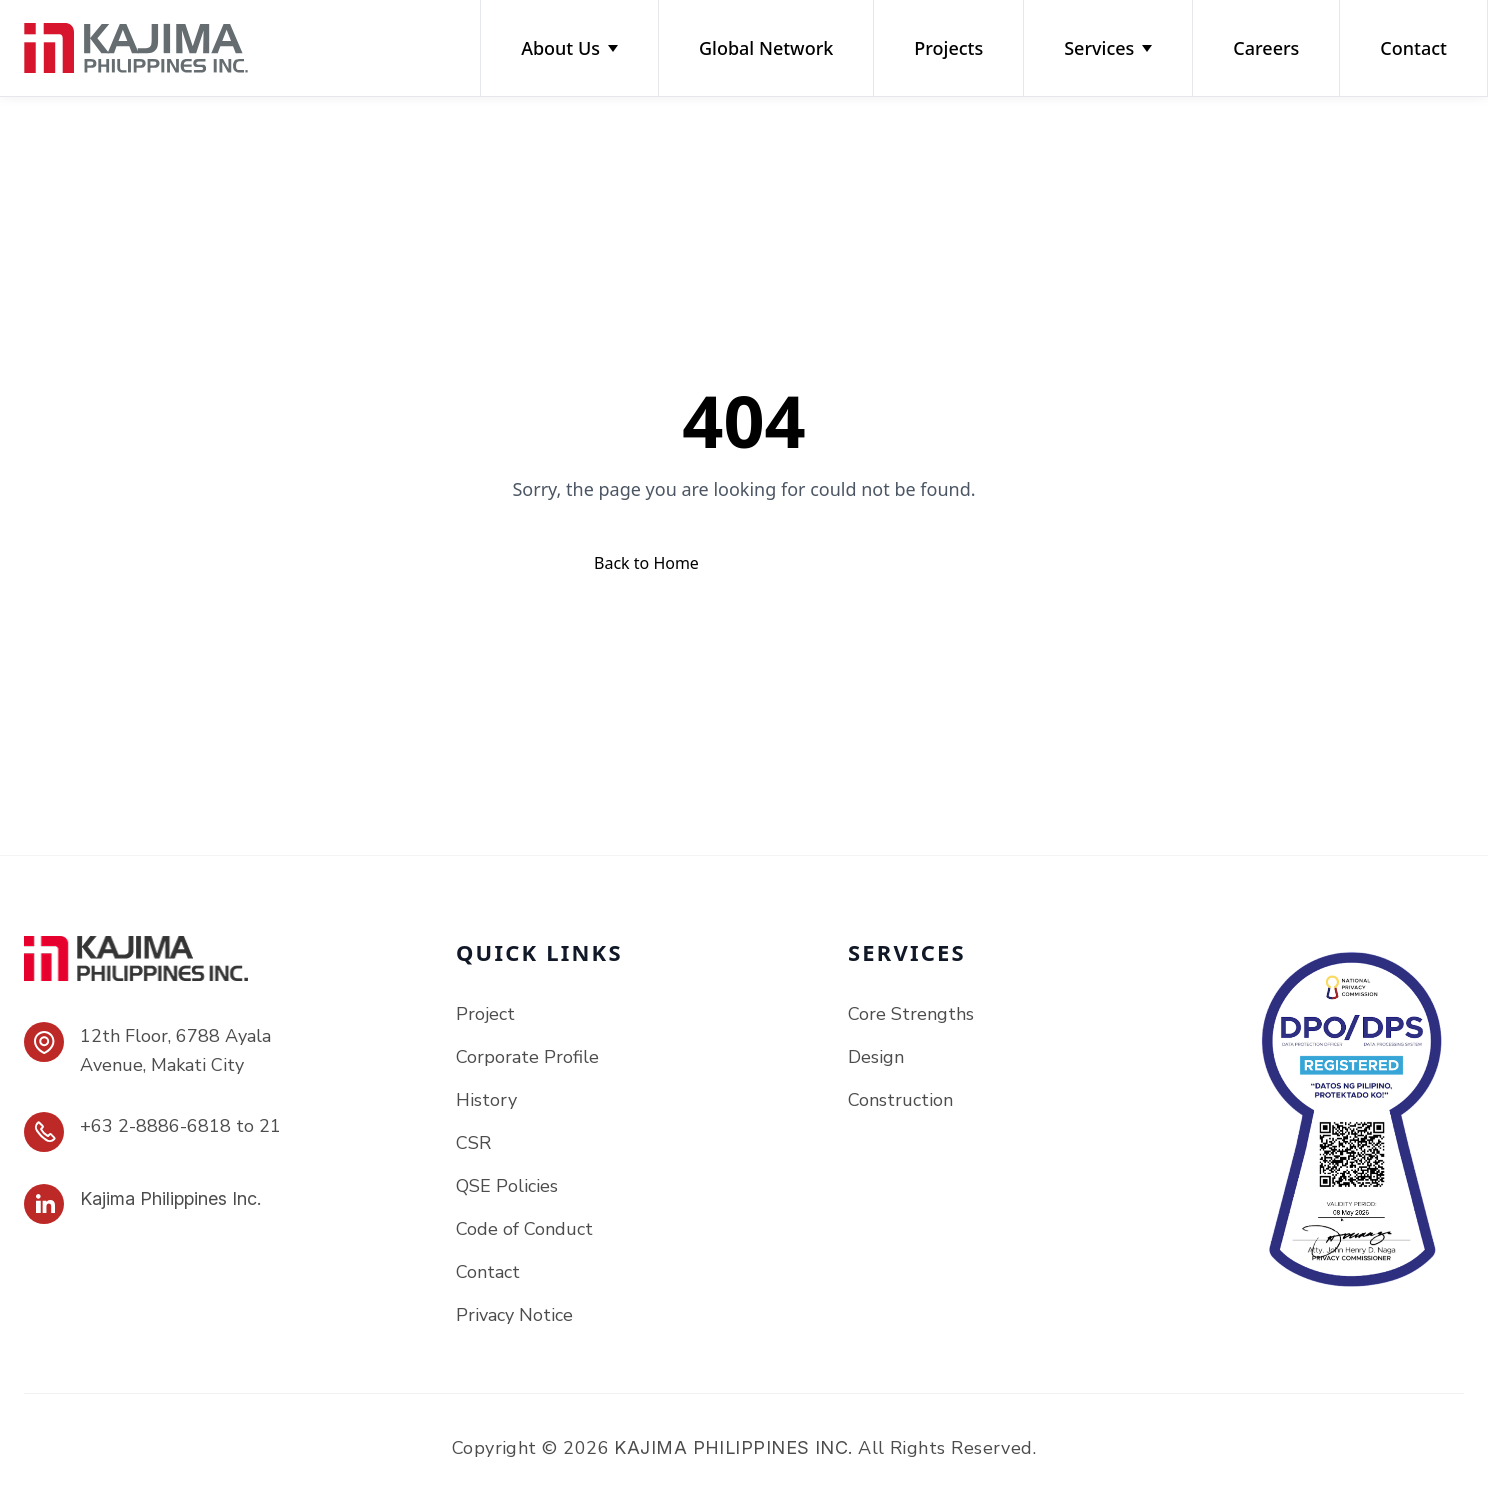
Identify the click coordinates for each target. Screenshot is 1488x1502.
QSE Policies (507, 1186)
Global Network (766, 48)
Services (1108, 48)
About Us (569, 48)
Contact (1413, 48)
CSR (473, 1143)
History (486, 1100)
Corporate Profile (527, 1057)
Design (876, 1057)
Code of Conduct (524, 1229)
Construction (900, 1100)
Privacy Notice (514, 1315)
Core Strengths (911, 1014)
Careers (1266, 48)
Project (485, 1014)
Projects (948, 48)
